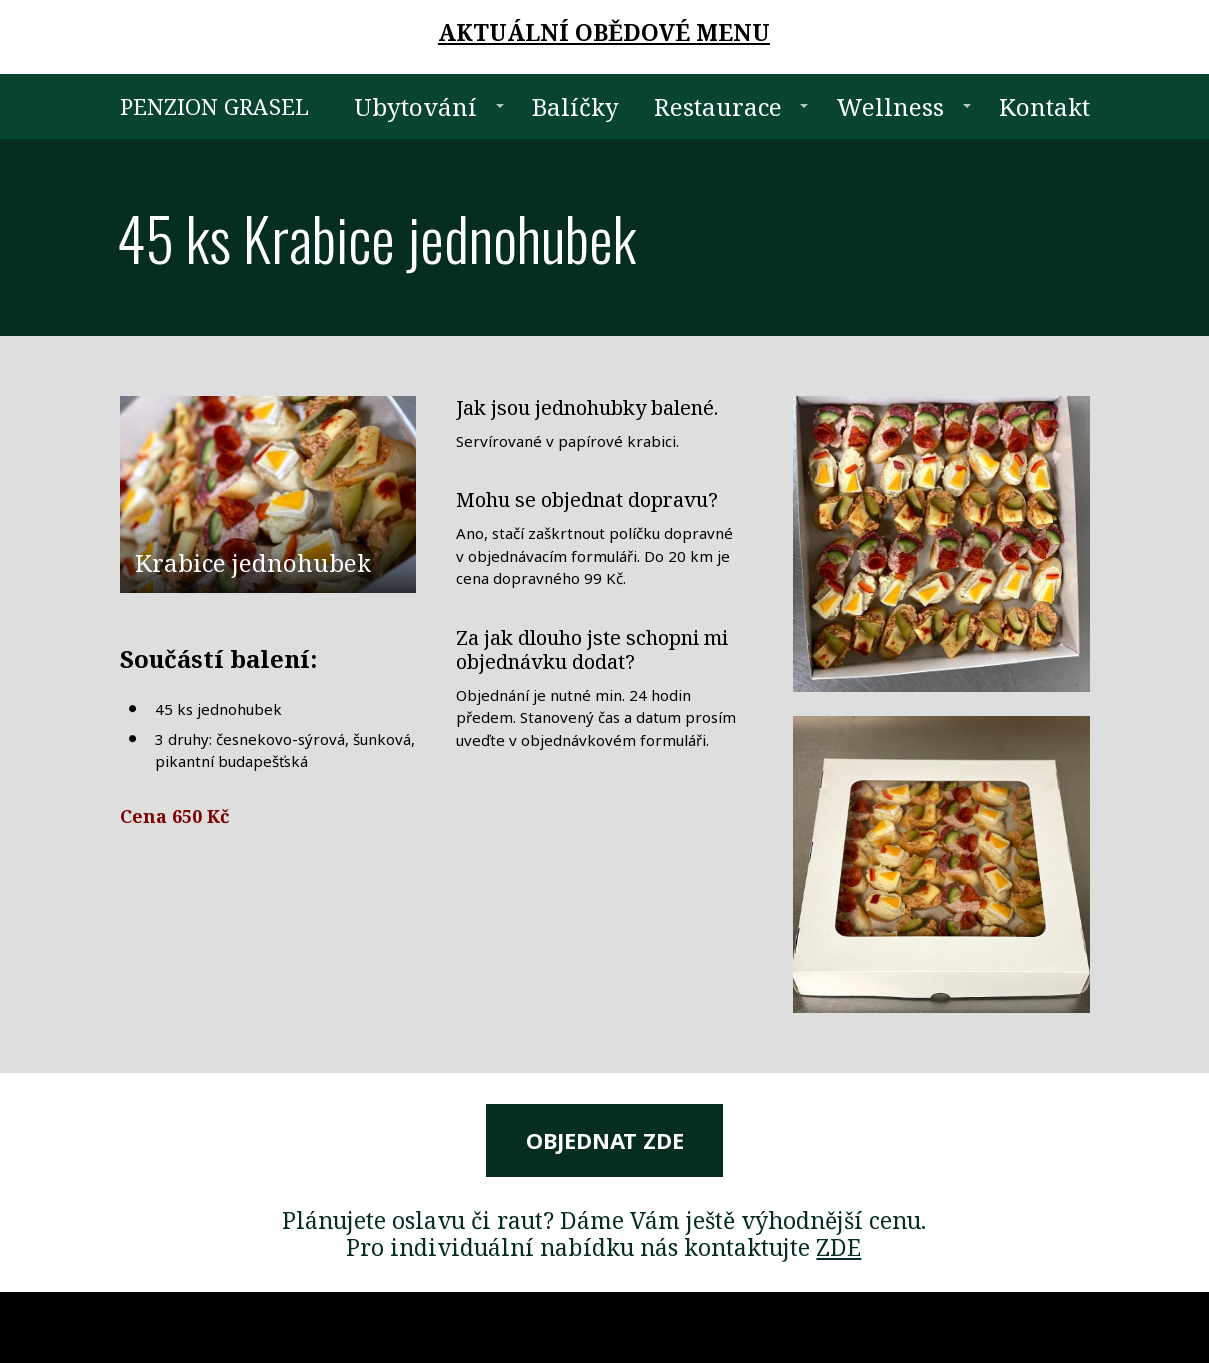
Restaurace (718, 106)
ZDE (838, 1247)
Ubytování (415, 106)
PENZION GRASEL (214, 106)
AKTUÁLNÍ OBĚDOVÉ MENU (604, 32)
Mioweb (1066, 1327)
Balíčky (575, 106)
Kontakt (1044, 106)
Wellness (890, 106)
